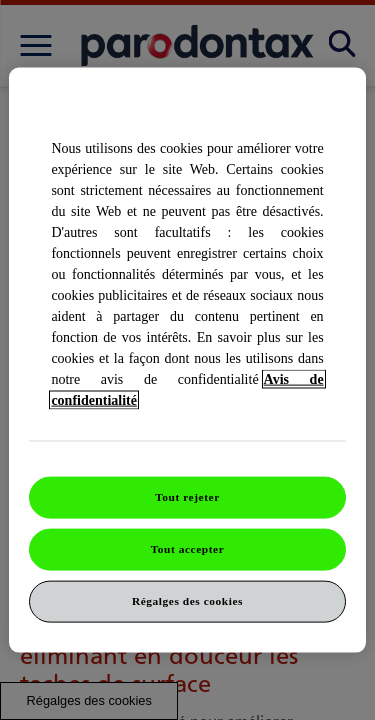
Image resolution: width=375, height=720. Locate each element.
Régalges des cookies (187, 600)
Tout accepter (188, 549)
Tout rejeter (187, 497)
